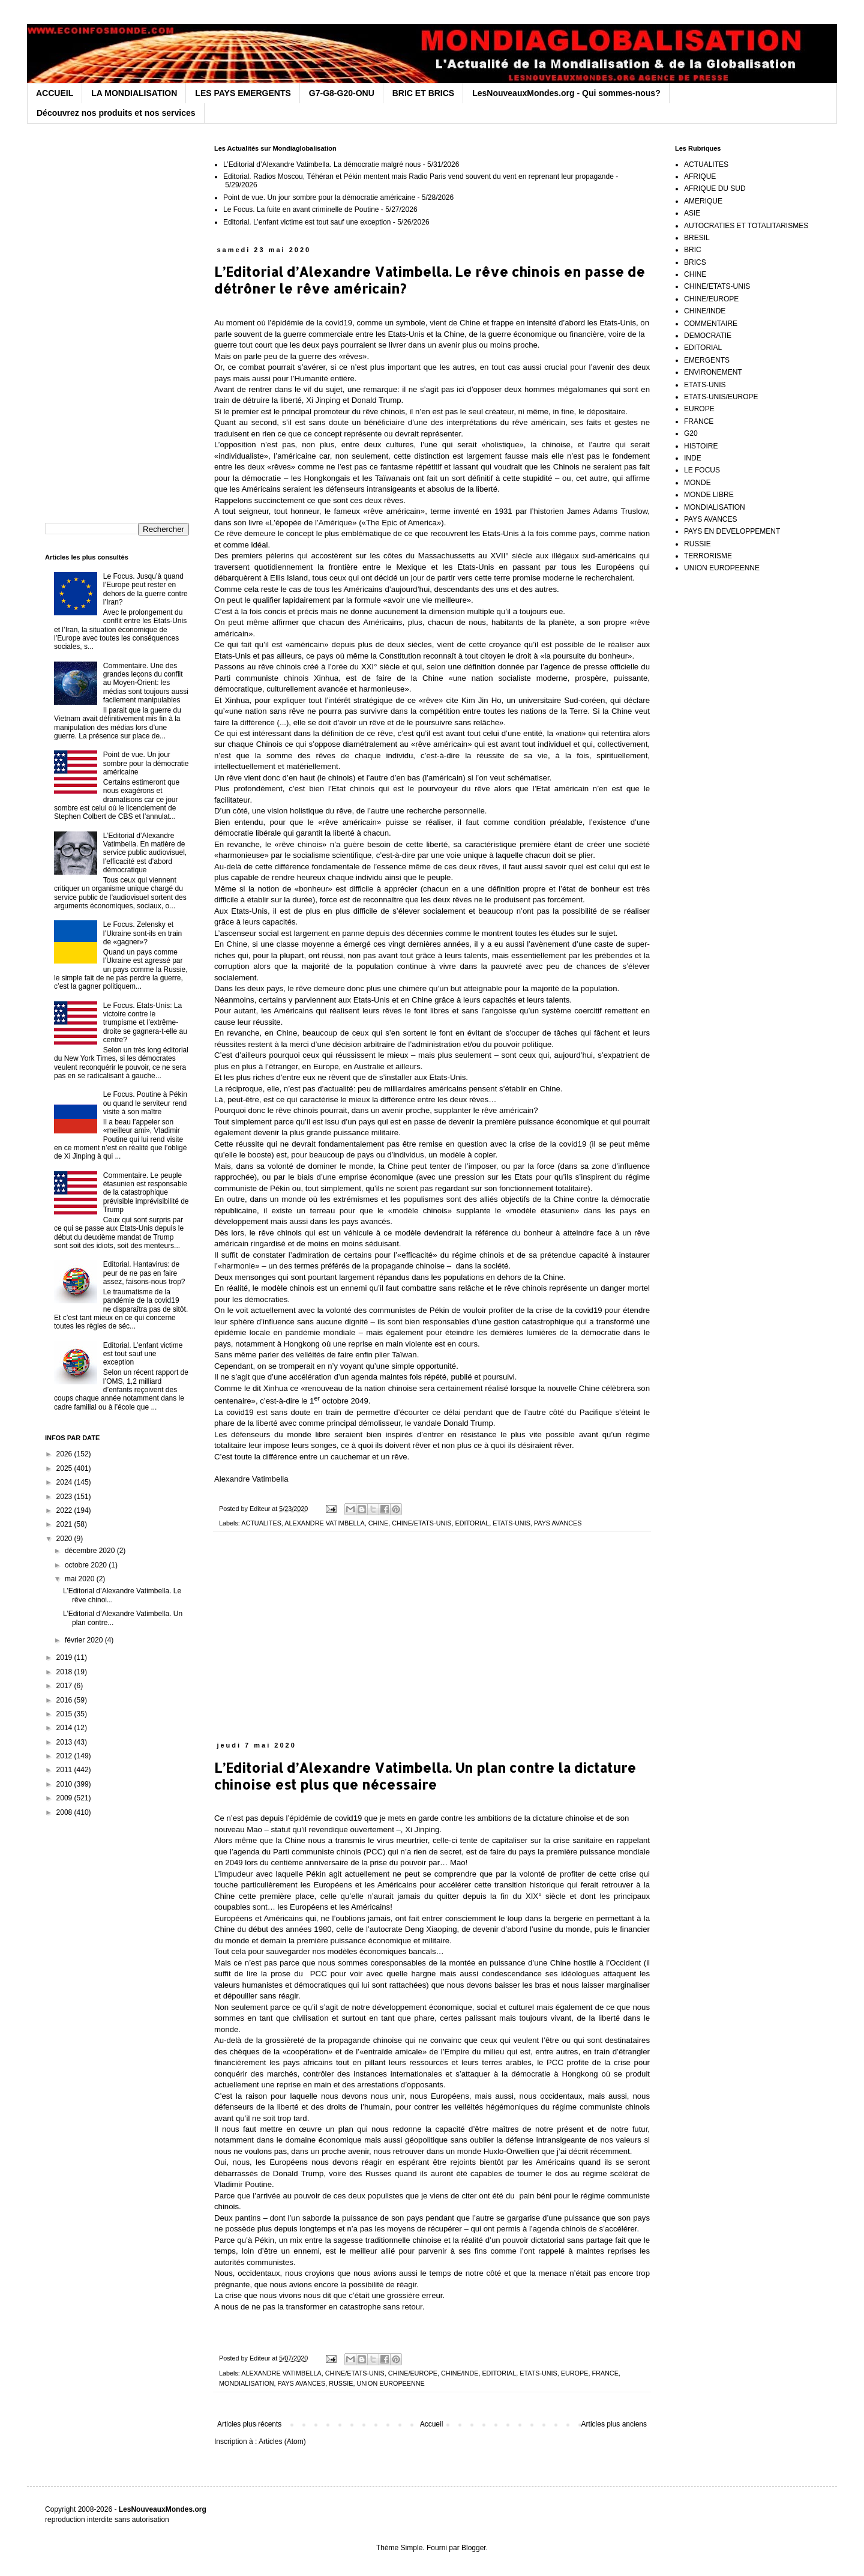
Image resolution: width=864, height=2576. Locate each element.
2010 (65, 1784)
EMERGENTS (707, 360)
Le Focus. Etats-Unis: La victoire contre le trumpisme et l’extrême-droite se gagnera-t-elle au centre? (145, 1023)
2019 (65, 1657)
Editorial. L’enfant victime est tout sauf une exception (307, 222)
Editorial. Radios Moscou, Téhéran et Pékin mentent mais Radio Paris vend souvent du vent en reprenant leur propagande (418, 176)
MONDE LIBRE (709, 494)
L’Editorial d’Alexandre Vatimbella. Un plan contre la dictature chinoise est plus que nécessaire (425, 1776)
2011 (65, 1770)
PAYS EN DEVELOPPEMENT (732, 531)
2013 (65, 1742)
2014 (65, 1728)
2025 (65, 1468)
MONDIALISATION (246, 2383)
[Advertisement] (432, 1643)
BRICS (695, 262)
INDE (692, 458)
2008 (65, 1812)
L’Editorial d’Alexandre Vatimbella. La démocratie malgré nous (322, 164)
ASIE (692, 213)
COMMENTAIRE (710, 323)
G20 (691, 433)
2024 (65, 1482)
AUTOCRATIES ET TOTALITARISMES (746, 226)
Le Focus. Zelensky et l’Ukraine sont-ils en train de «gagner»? (142, 933)
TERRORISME (708, 556)
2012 (65, 1756)
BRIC (692, 250)
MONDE (697, 482)
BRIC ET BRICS (423, 93)
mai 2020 (81, 1579)
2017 (65, 1686)
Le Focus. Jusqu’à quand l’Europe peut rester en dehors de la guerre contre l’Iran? (145, 589)
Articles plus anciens (614, 2424)
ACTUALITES (261, 1523)
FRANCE (605, 2373)
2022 (65, 1510)
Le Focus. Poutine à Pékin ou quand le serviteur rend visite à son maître (145, 1103)
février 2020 (85, 1640)
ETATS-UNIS (511, 1523)
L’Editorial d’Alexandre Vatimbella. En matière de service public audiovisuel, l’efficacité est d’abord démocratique (145, 853)
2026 (65, 1454)
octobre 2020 (87, 1565)
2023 (65, 1496)
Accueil (431, 2424)
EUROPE (575, 2373)
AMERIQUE (703, 201)
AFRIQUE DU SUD (715, 188)
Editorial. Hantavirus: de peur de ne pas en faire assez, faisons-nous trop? (144, 1273)
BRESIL (697, 238)
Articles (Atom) (282, 2441)
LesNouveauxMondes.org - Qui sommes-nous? (566, 93)
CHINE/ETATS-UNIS (421, 1523)
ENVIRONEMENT (713, 372)
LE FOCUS (702, 470)
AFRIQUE (700, 176)
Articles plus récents (249, 2424)
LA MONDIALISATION (134, 93)
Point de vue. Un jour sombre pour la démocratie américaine (319, 197)
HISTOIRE (701, 446)
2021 (65, 1524)
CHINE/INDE (459, 2373)
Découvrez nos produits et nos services (116, 113)
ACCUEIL (54, 93)
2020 (65, 1538)
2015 (65, 1714)
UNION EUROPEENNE (390, 2383)
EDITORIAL (472, 1523)
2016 (65, 1700)
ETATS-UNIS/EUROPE (721, 397)
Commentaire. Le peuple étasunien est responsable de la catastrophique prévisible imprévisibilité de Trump (146, 1192)
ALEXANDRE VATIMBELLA (324, 1523)
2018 (65, 1672)
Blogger (473, 2548)
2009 (65, 1798)
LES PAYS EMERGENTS (242, 93)
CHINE (378, 1523)
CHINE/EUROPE (412, 2373)
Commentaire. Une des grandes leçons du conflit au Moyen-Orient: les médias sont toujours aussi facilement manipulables (145, 683)
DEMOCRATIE (707, 335)
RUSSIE (341, 2383)
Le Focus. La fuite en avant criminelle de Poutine (301, 209)
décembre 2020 (91, 1550)
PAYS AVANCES (558, 1523)
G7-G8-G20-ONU (341, 93)
